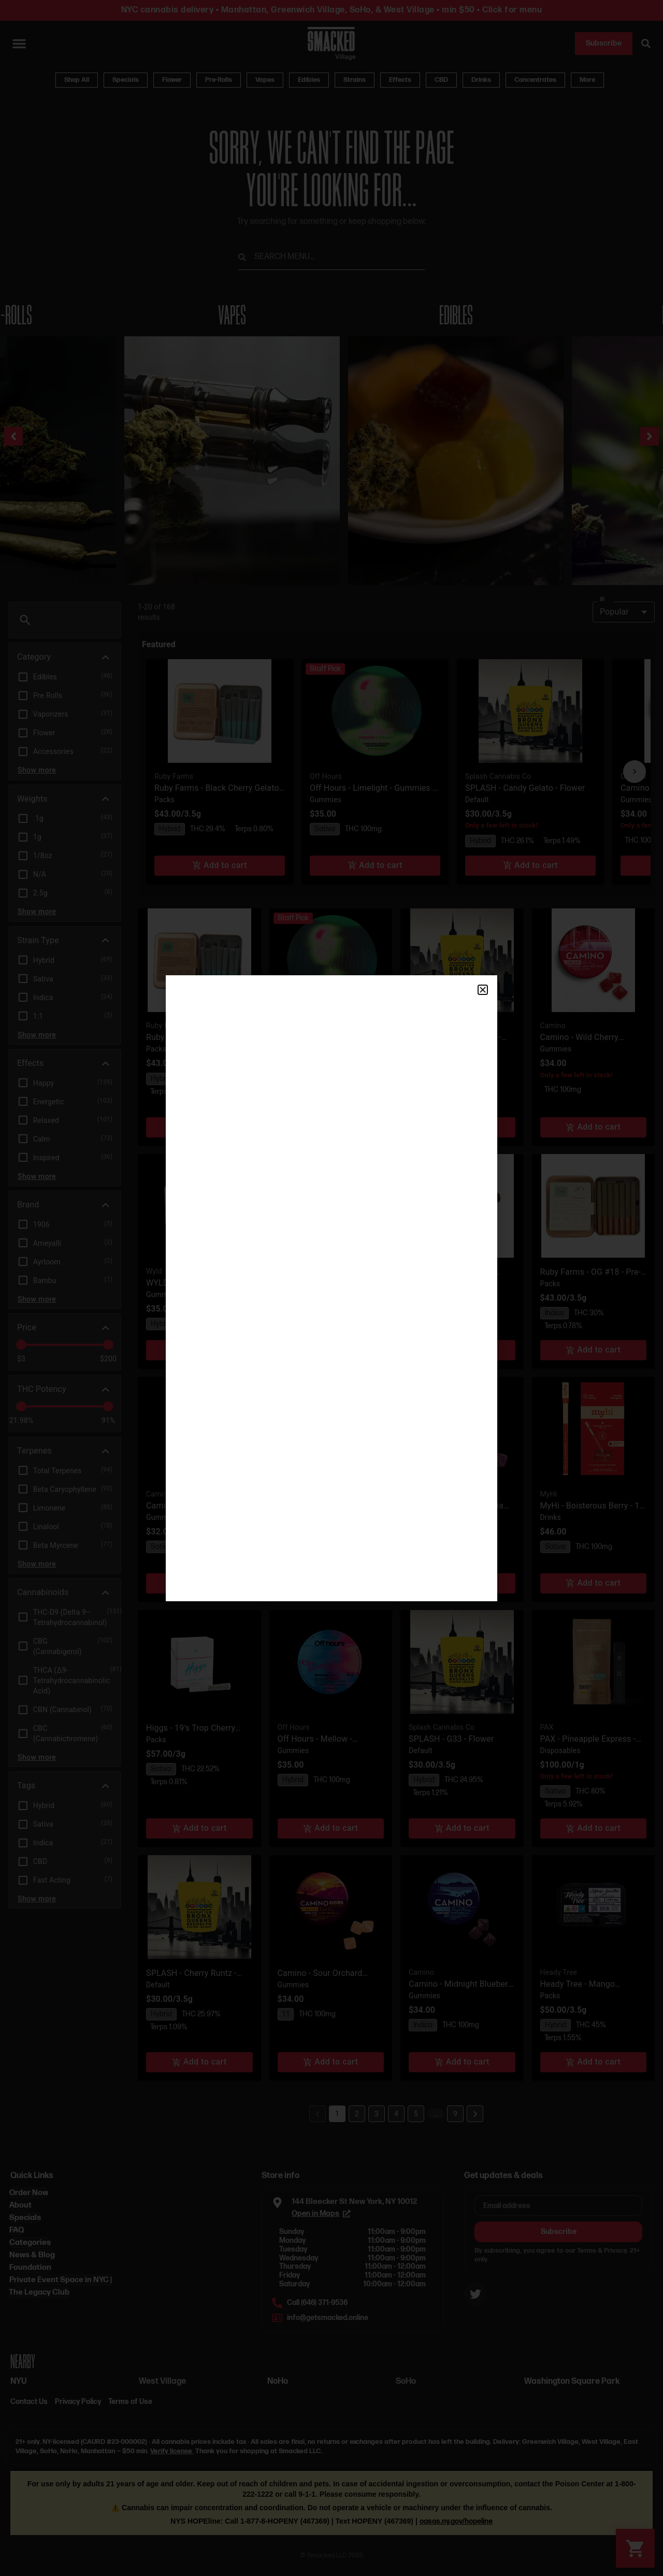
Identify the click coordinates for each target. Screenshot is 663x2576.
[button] (483, 990)
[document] (331, 1288)
